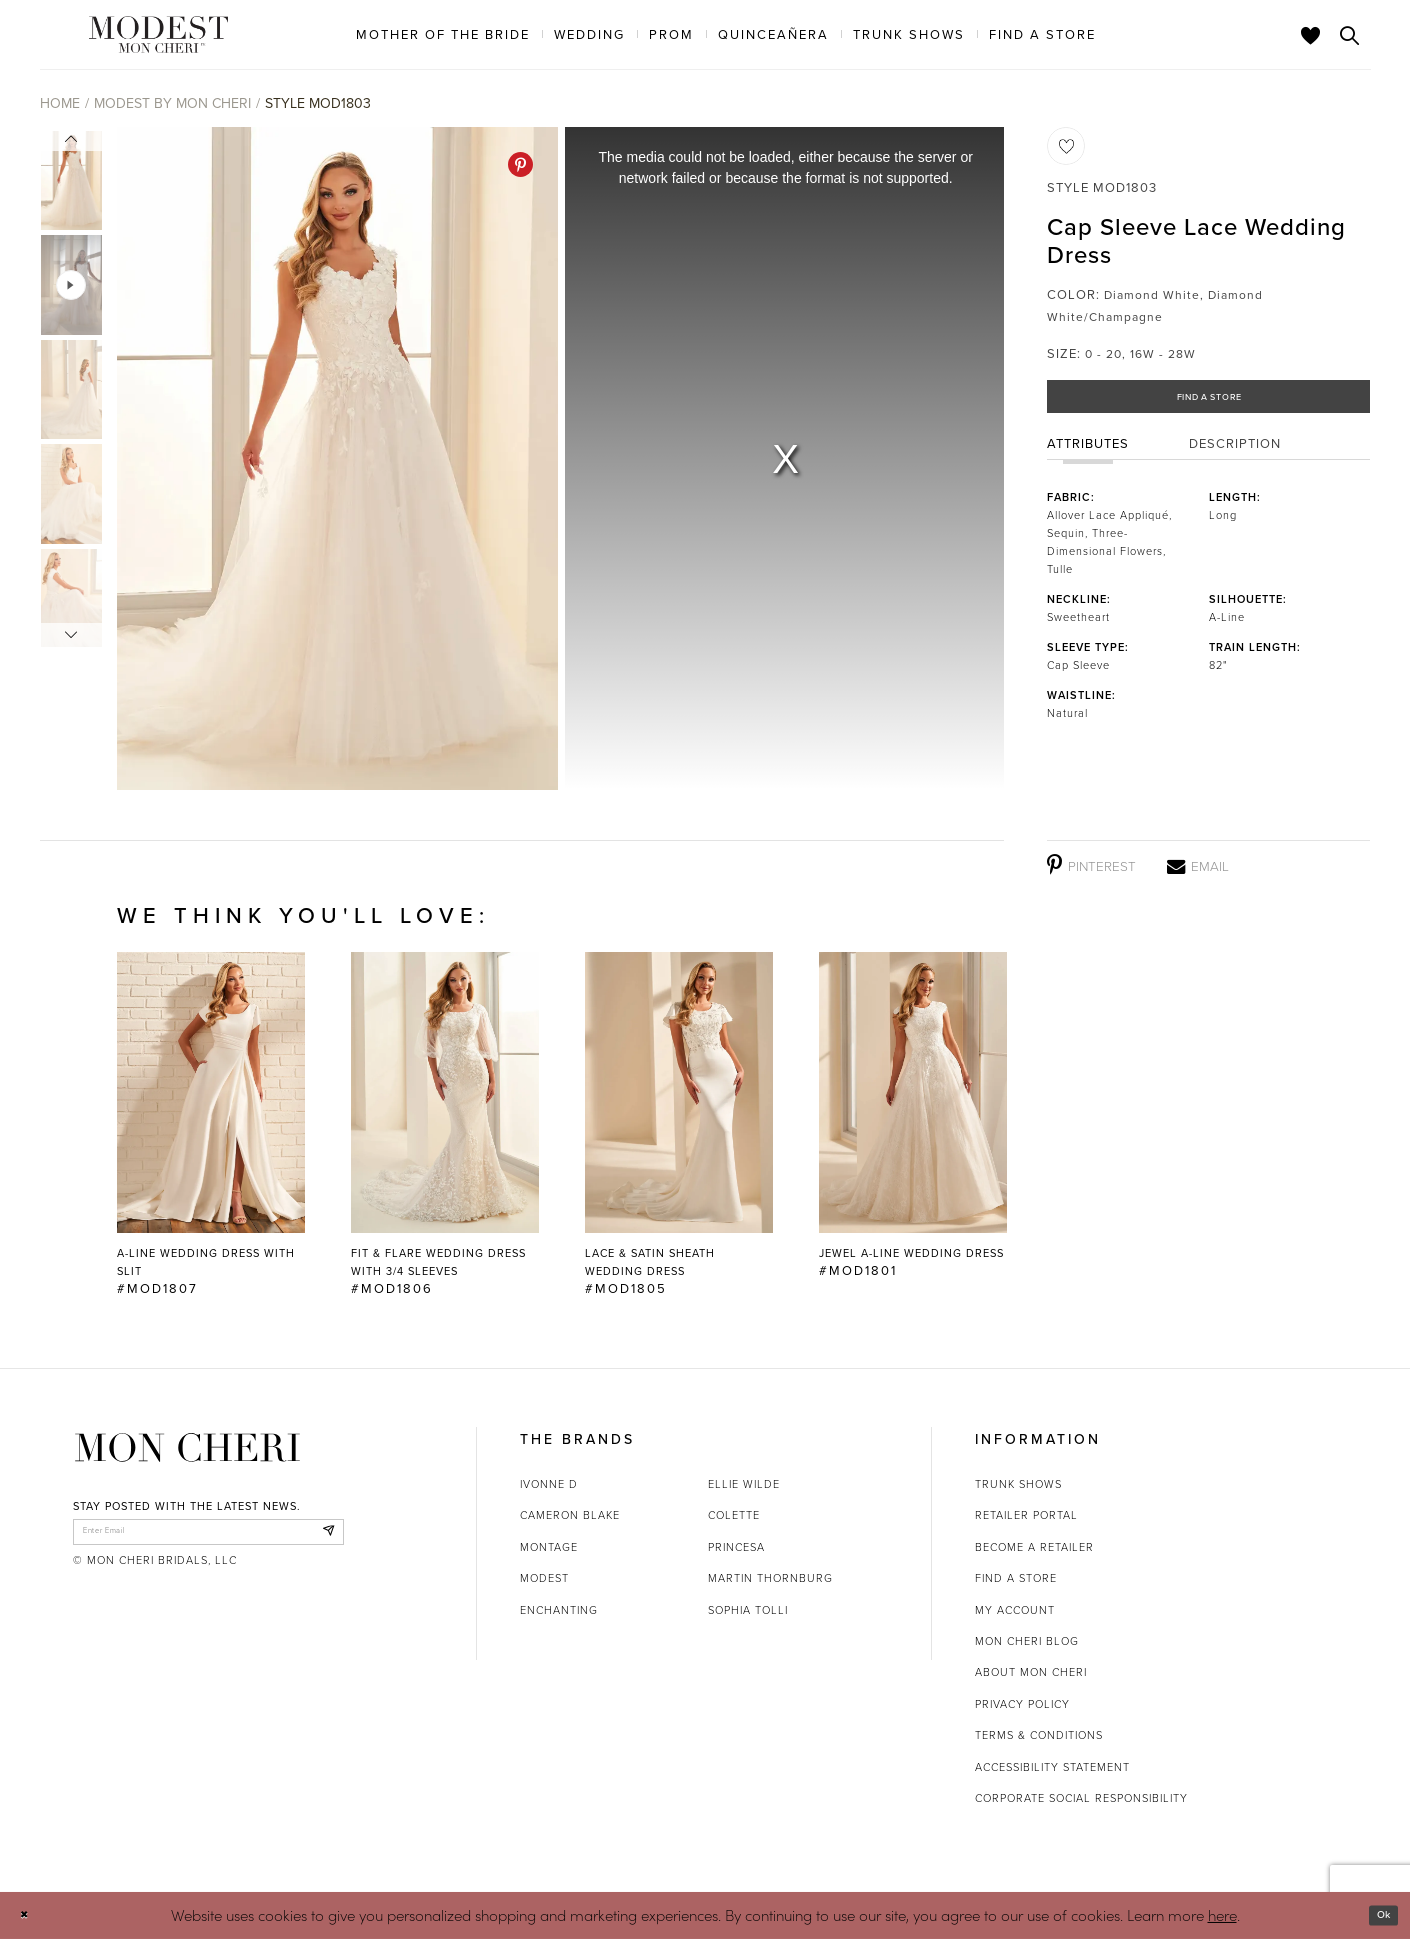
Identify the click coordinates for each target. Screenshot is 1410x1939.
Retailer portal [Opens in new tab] (1026, 1515)
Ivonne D (549, 1484)
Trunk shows (1018, 1484)
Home (60, 103)
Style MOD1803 (318, 103)
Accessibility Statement (1052, 1767)
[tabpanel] (333, 458)
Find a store (1016, 1578)
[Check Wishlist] (1311, 35)
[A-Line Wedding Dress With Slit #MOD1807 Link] (211, 1125)
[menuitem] (443, 34)
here (1222, 1914)
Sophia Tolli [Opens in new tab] (748, 1610)
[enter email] (208, 1537)
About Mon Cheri (1031, 1672)
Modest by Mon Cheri (172, 103)
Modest (544, 1578)
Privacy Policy (1022, 1704)
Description (1235, 456)
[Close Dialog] (29, 1915)
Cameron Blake (570, 1515)
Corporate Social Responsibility (1081, 1798)
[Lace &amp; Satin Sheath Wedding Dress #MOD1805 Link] (679, 1125)
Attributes (1088, 456)
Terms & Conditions (1039, 1735)
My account (1015, 1610)
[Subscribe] (323, 1537)
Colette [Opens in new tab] (734, 1515)
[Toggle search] (1350, 35)
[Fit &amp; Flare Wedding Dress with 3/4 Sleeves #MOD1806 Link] (445, 1125)
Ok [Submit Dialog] (1377, 1915)
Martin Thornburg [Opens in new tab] (770, 1578)
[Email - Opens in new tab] (1198, 866)
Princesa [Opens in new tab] (736, 1547)
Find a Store (1209, 402)
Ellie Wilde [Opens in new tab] (744, 1484)
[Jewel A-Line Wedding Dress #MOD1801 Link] (913, 1116)
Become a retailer (1034, 1547)
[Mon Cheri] (187, 1447)
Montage (549, 1547)
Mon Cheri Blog (1027, 1641)
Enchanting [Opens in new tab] (559, 1610)
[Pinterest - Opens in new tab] (520, 164)
